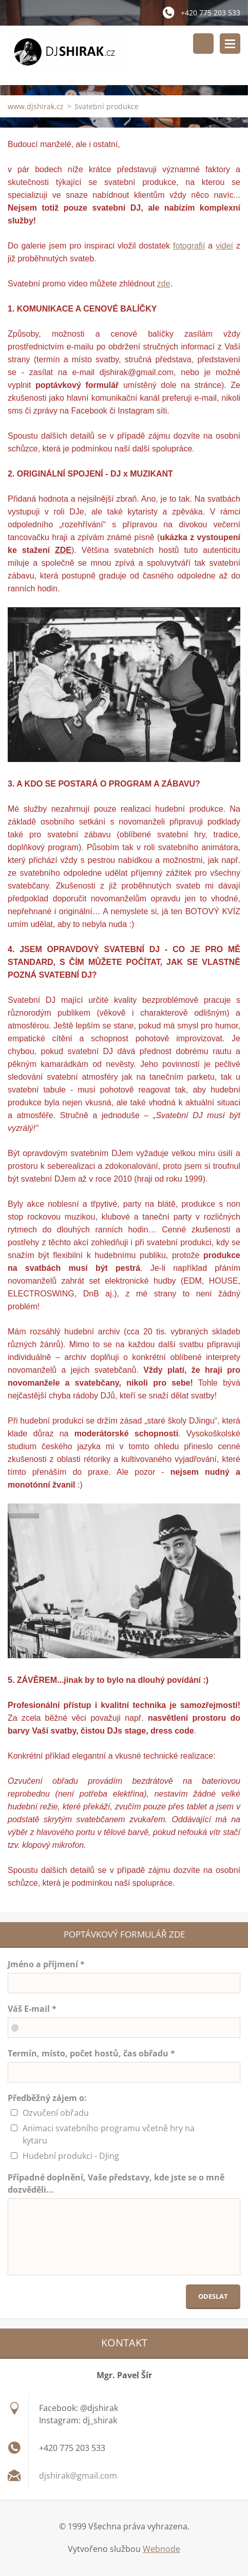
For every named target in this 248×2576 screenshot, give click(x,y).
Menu (230, 43)
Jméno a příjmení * (46, 1965)
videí (224, 246)
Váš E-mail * (32, 2009)
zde (163, 284)
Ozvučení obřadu (56, 2113)
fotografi (188, 246)
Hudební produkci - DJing (71, 2156)
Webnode (161, 2549)
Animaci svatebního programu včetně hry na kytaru (109, 2135)
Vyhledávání (203, 43)
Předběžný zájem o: (47, 2099)
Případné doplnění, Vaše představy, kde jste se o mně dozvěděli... (116, 2184)
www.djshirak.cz (36, 107)
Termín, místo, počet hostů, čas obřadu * (91, 2054)
